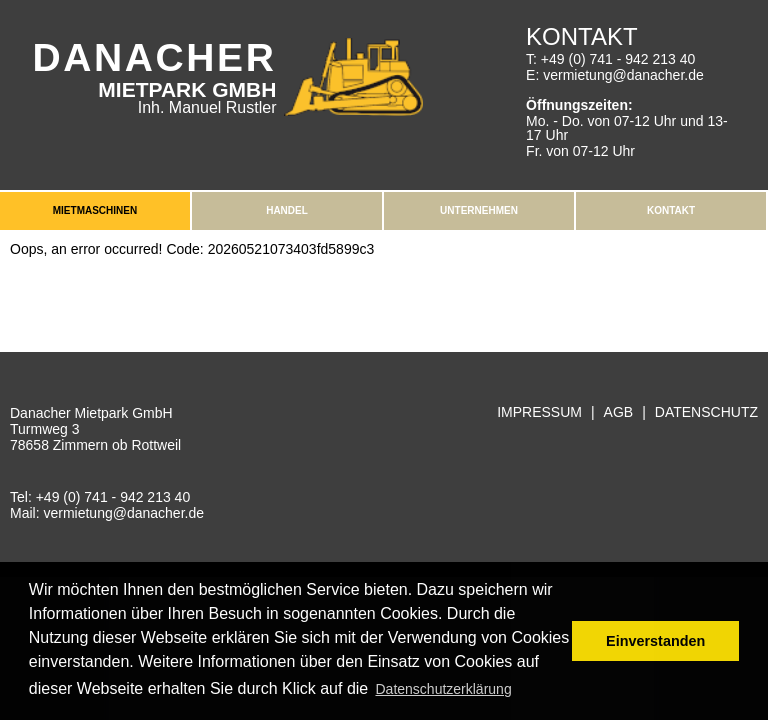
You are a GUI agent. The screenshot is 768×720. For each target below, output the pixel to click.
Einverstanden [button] (655, 641)
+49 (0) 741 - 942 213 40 (618, 59)
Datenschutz (706, 412)
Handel (287, 210)
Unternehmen (479, 210)
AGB (619, 412)
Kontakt (671, 210)
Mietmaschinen (95, 210)
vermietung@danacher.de (623, 75)
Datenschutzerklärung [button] (443, 689)
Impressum (539, 412)
